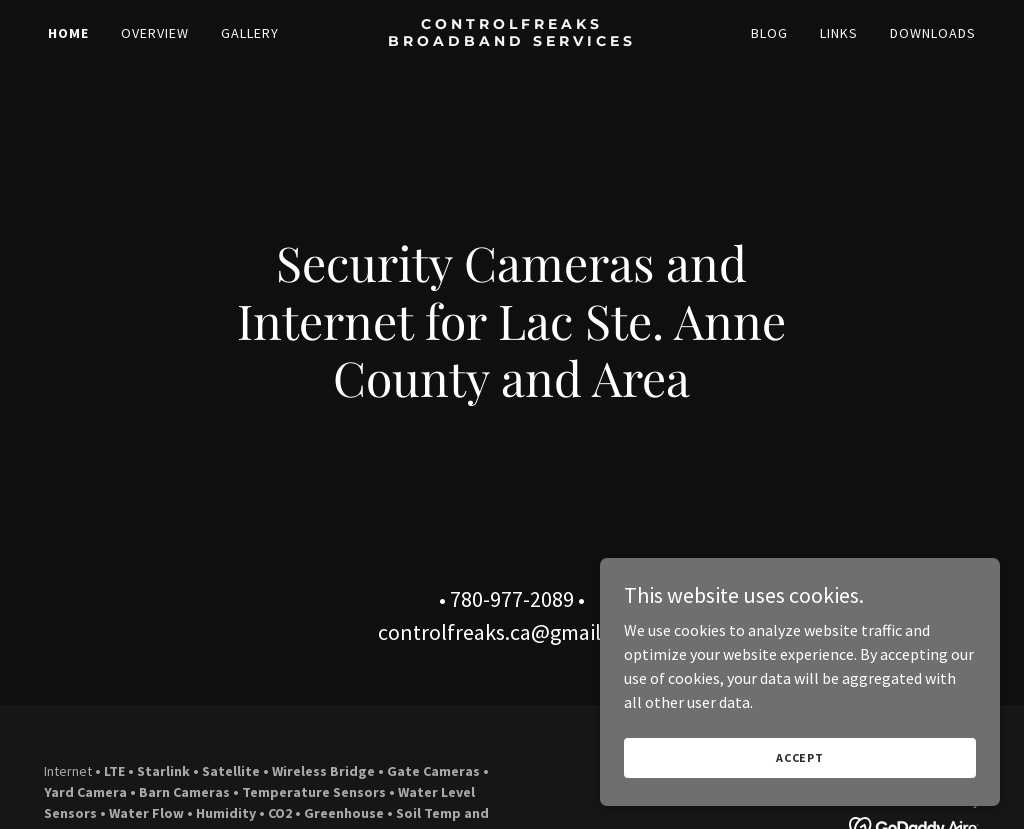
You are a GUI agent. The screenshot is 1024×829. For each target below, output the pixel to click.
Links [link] (839, 33)
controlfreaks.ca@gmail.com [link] (512, 632)
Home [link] (68, 33)
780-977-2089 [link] (512, 599)
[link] (511, 40)
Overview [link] (155, 33)
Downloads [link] (933, 33)
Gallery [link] (250, 33)
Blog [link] (769, 33)
